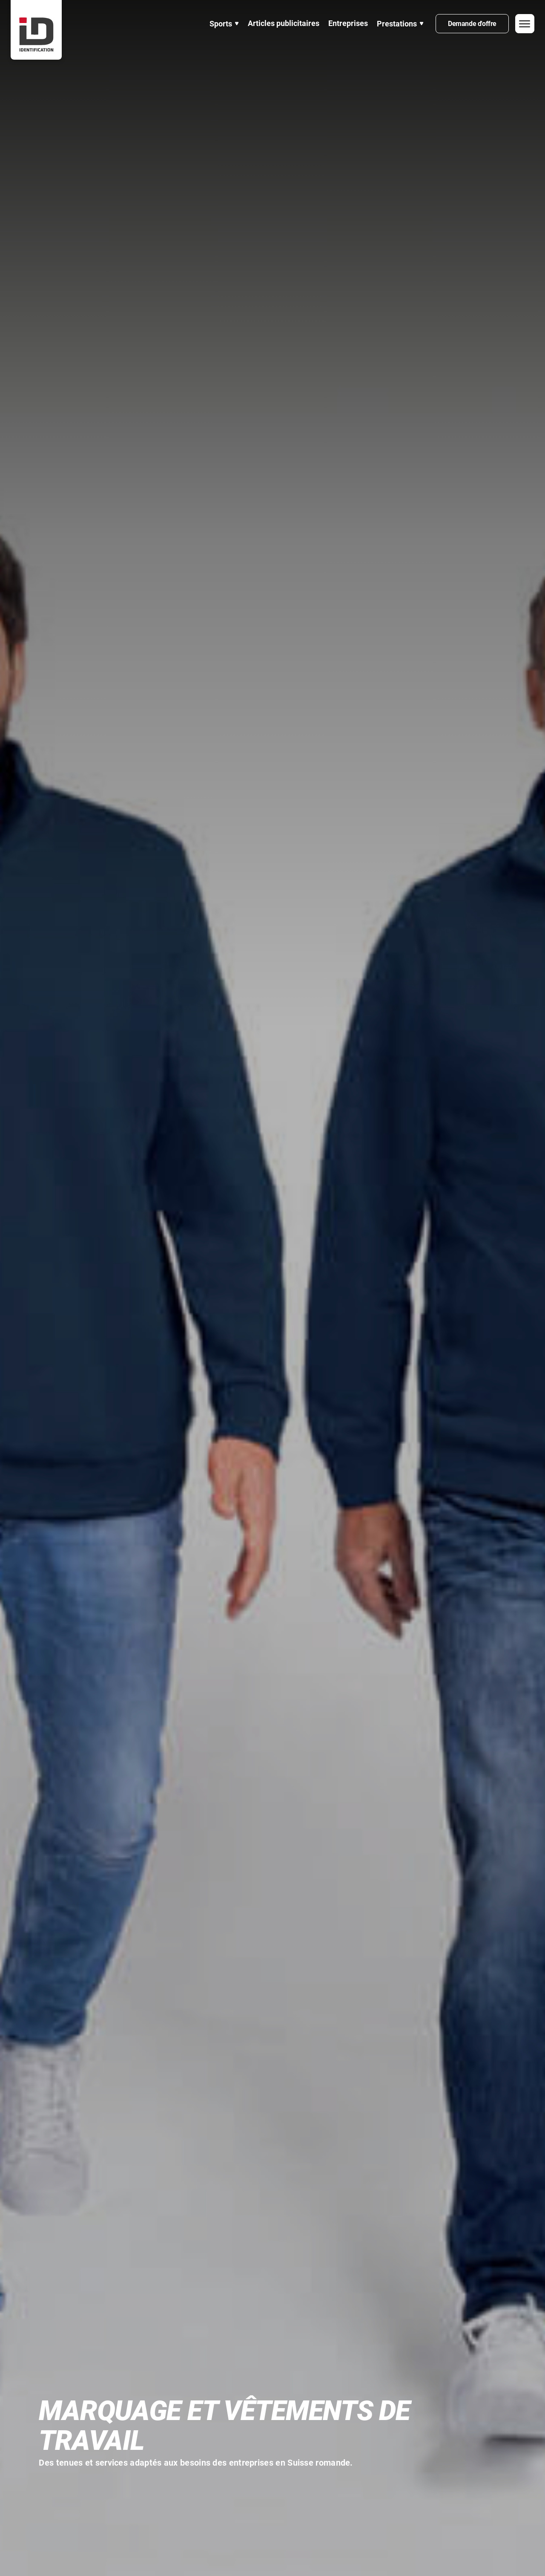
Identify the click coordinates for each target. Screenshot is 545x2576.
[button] (224, 23)
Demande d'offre (472, 24)
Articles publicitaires (283, 23)
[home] (36, 30)
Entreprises (348, 23)
